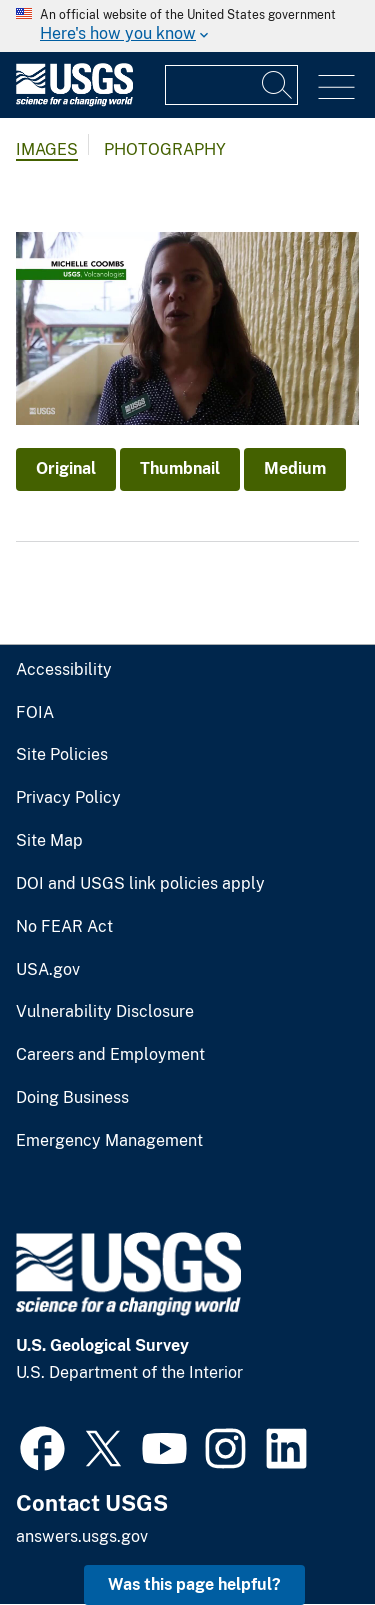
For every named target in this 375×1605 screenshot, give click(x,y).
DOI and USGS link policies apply (140, 884)
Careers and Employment (110, 1055)
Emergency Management (109, 1141)
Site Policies (62, 755)
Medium (295, 468)
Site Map (49, 841)
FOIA (35, 713)
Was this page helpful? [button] (194, 1584)
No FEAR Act (64, 927)
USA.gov (48, 970)
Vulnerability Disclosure (105, 1012)
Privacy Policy (68, 798)
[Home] (74, 101)
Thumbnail (180, 468)
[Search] (278, 85)
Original (66, 468)
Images (47, 149)
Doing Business (72, 1098)
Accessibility (64, 670)
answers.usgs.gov (82, 1536)
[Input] (231, 85)
